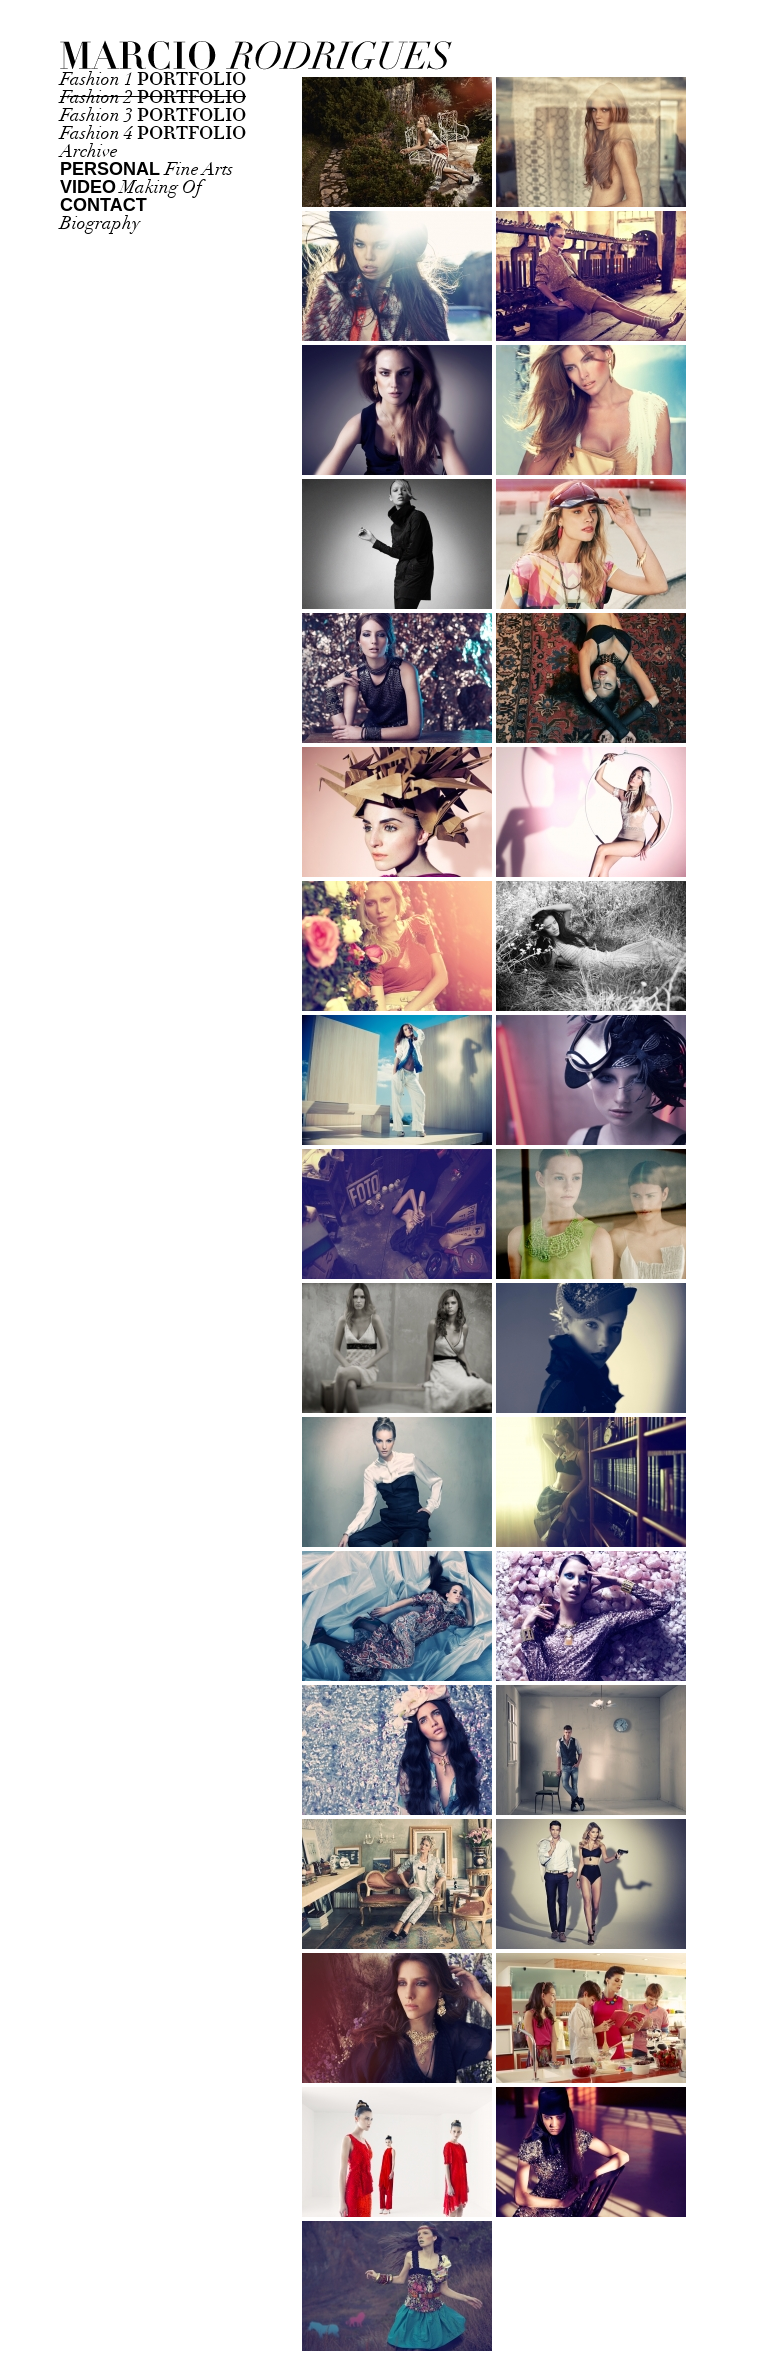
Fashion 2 (153, 97)
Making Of (131, 187)
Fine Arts (146, 169)
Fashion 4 (153, 133)
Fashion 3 (153, 115)
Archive (89, 151)
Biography (100, 223)
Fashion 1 (153, 79)
